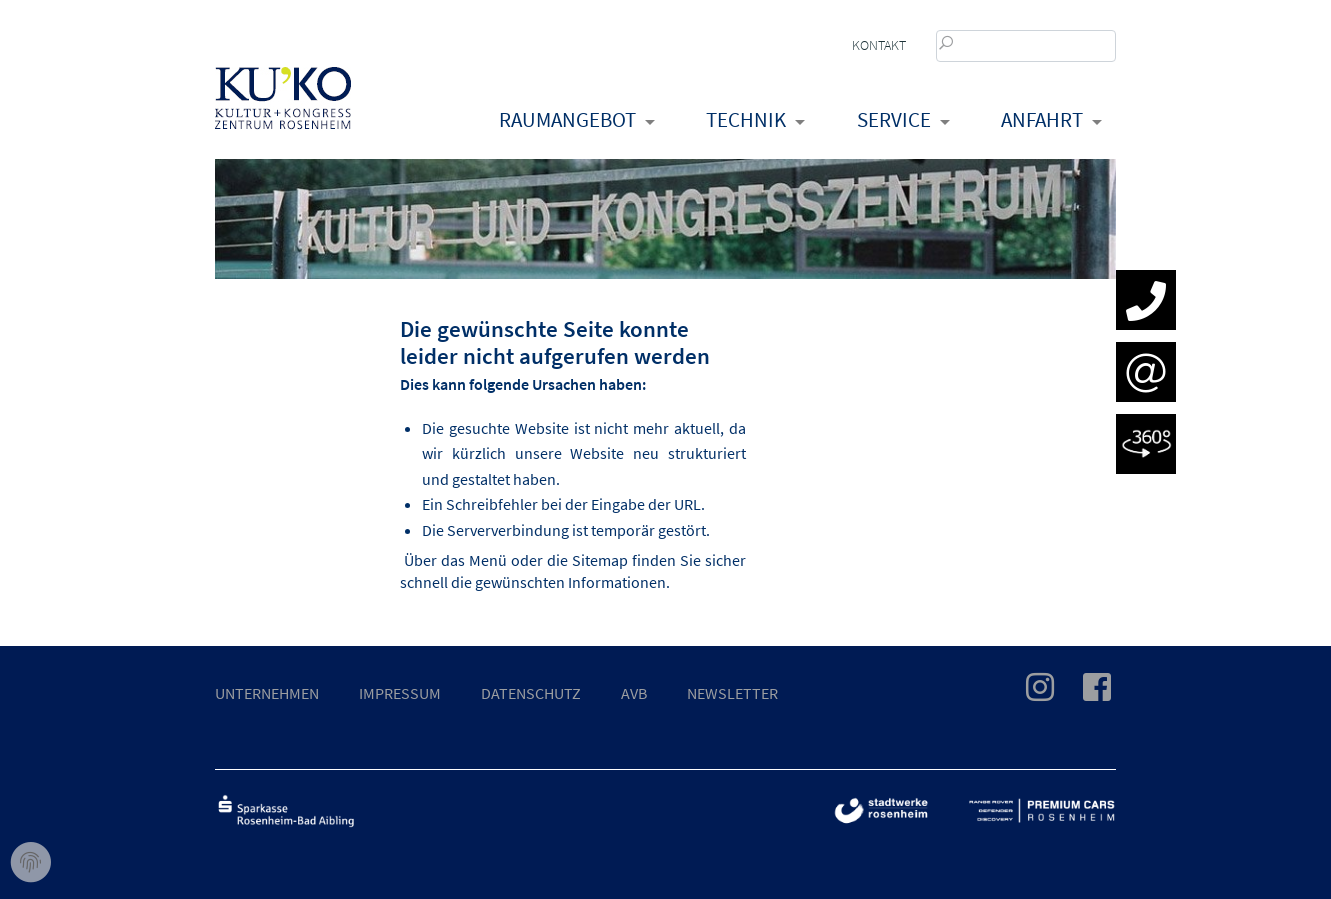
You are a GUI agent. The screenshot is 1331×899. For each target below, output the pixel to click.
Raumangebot (567, 119)
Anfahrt (1042, 119)
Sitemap (600, 560)
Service (894, 119)
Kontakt (879, 45)
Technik (746, 119)
